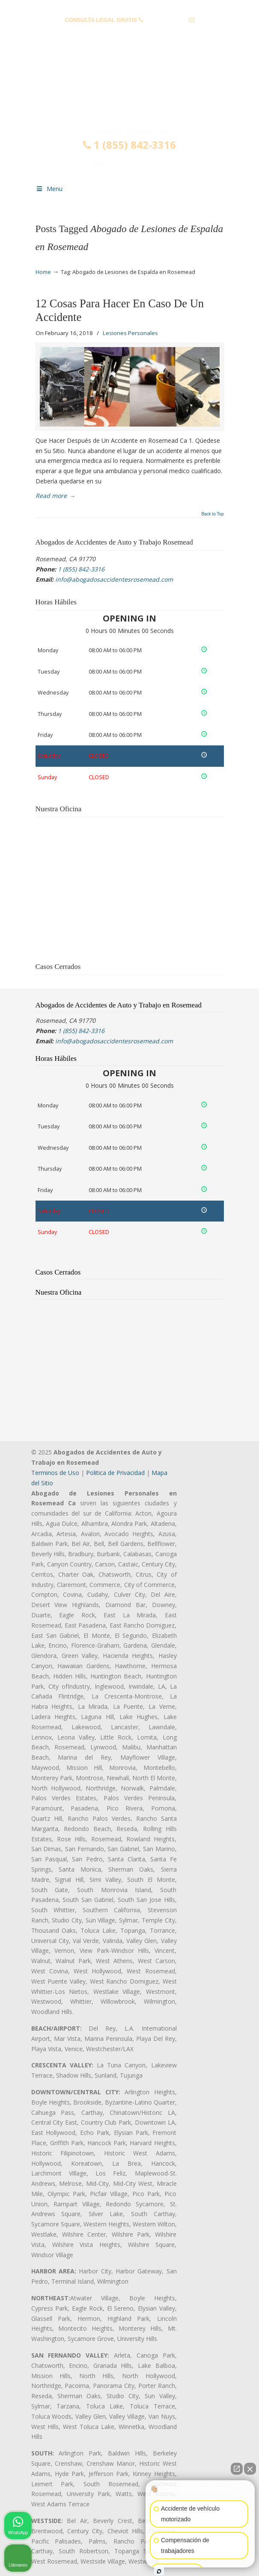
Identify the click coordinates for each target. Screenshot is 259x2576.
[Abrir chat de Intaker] (159, 2571)
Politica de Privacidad (115, 1473)
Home (43, 272)
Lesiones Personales (130, 333)
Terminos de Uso (55, 1473)
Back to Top (212, 514)
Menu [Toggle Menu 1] (49, 189)
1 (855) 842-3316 (165, 20)
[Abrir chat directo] (237, 2469)
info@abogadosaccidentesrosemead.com (129, 33)
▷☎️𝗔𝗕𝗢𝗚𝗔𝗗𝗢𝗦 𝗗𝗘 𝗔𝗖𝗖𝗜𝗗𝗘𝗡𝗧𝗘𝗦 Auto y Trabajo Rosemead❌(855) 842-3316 (130, 91)
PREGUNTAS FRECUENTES (130, 6)
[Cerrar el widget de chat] (250, 2469)
